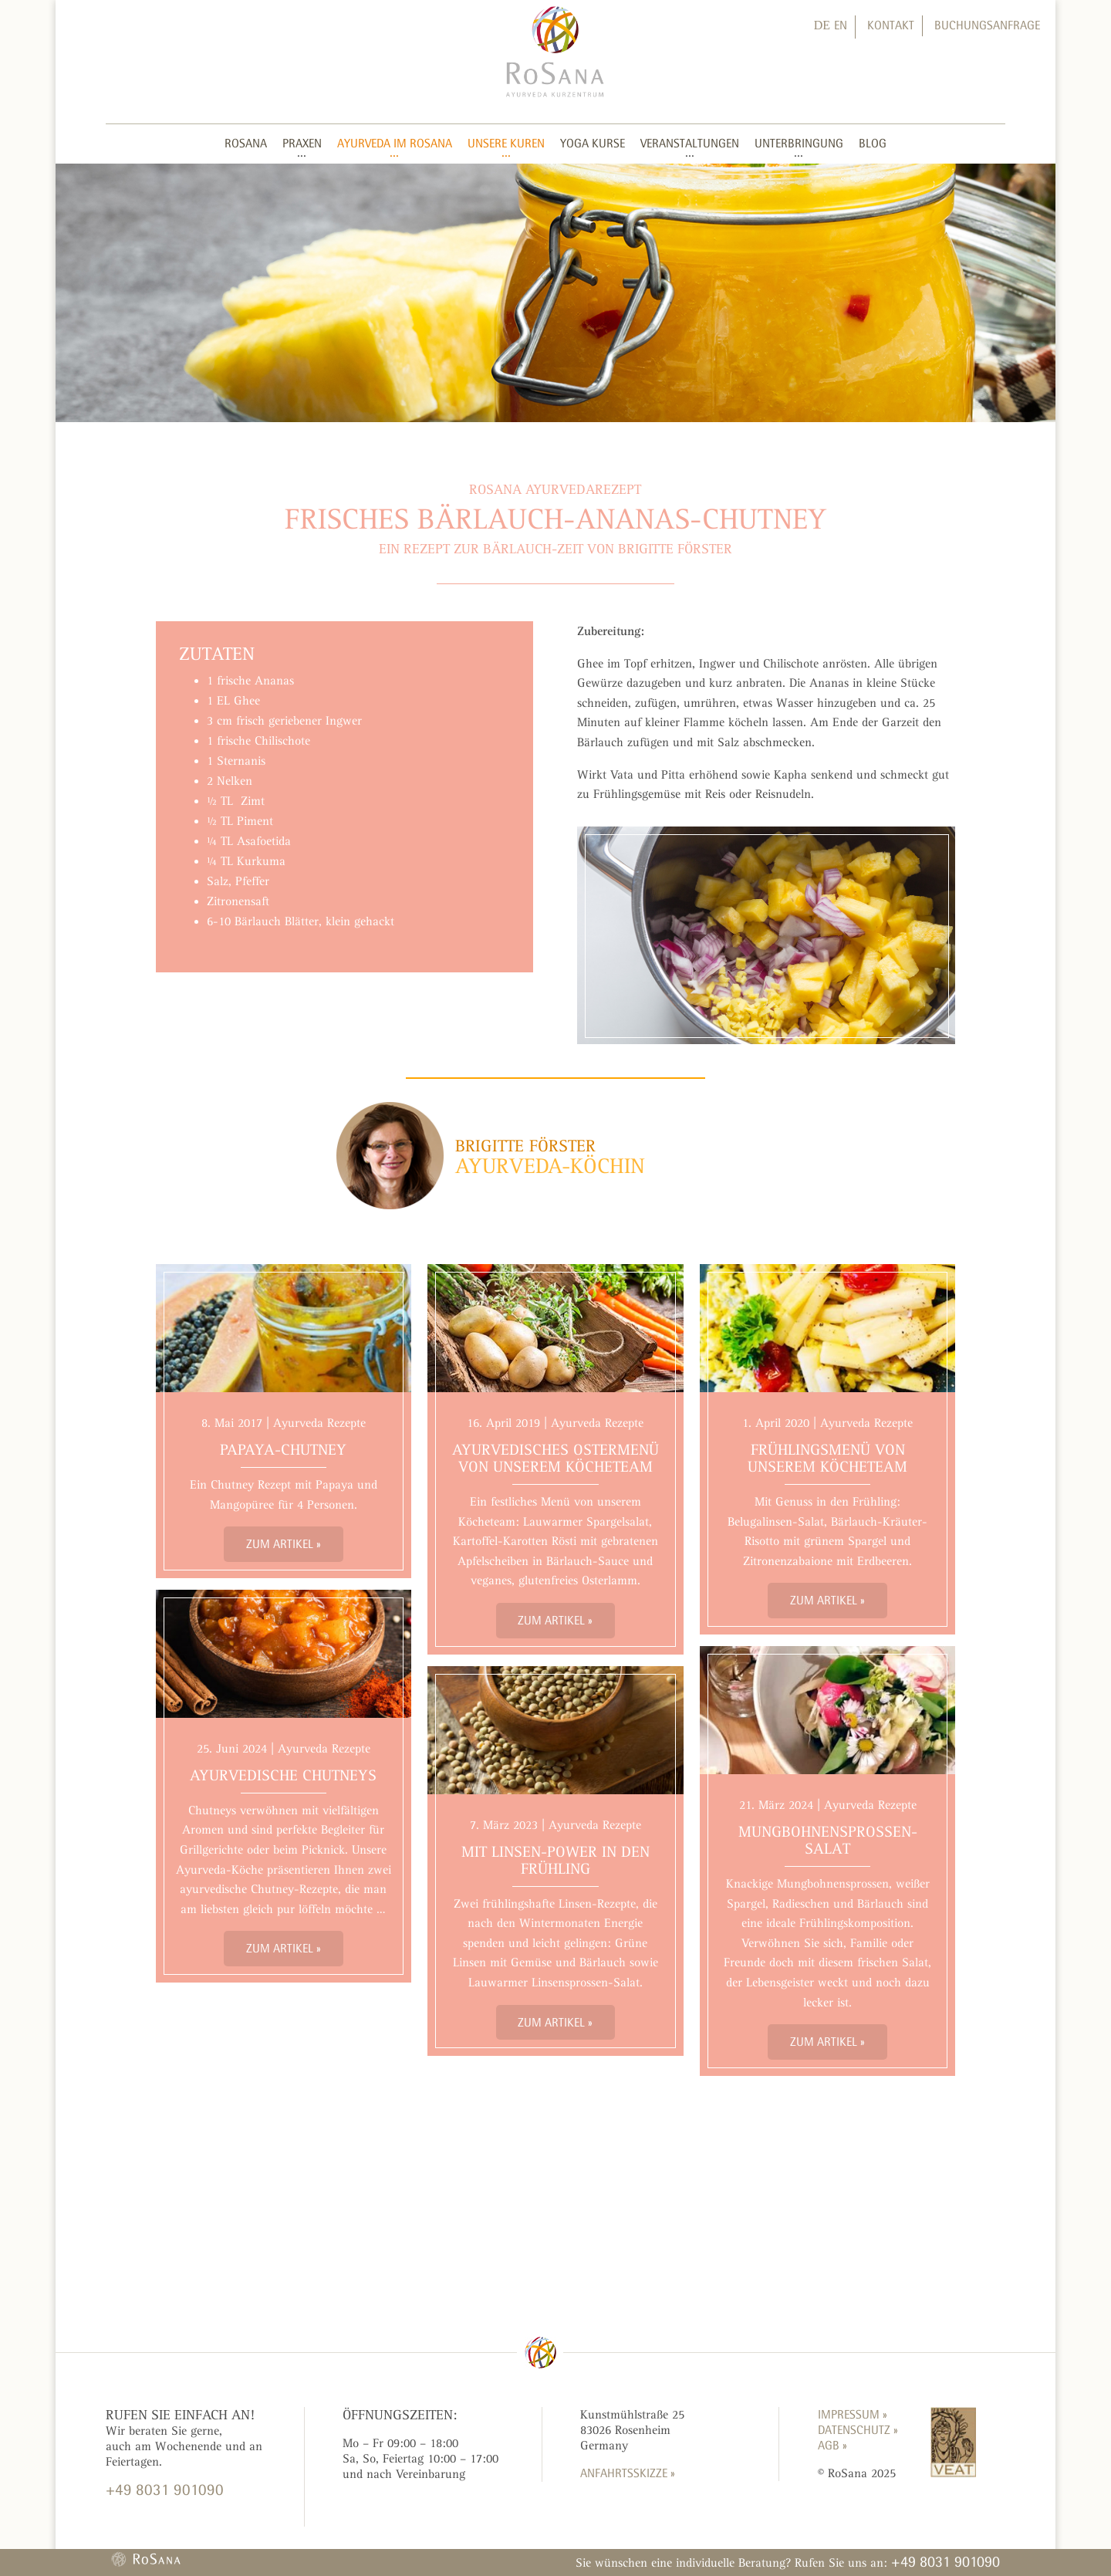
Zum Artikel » (283, 1543)
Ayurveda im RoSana (394, 143)
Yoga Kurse (592, 143)
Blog (872, 143)
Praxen (302, 143)
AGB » (832, 2445)
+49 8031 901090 (945, 2561)
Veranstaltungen (689, 143)
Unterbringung (799, 143)
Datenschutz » (858, 2429)
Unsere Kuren (506, 143)
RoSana (246, 143)
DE (822, 25)
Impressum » (852, 2414)
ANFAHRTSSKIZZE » (627, 2473)
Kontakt (890, 25)
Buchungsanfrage (987, 25)
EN (840, 25)
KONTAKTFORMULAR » (162, 2518)
